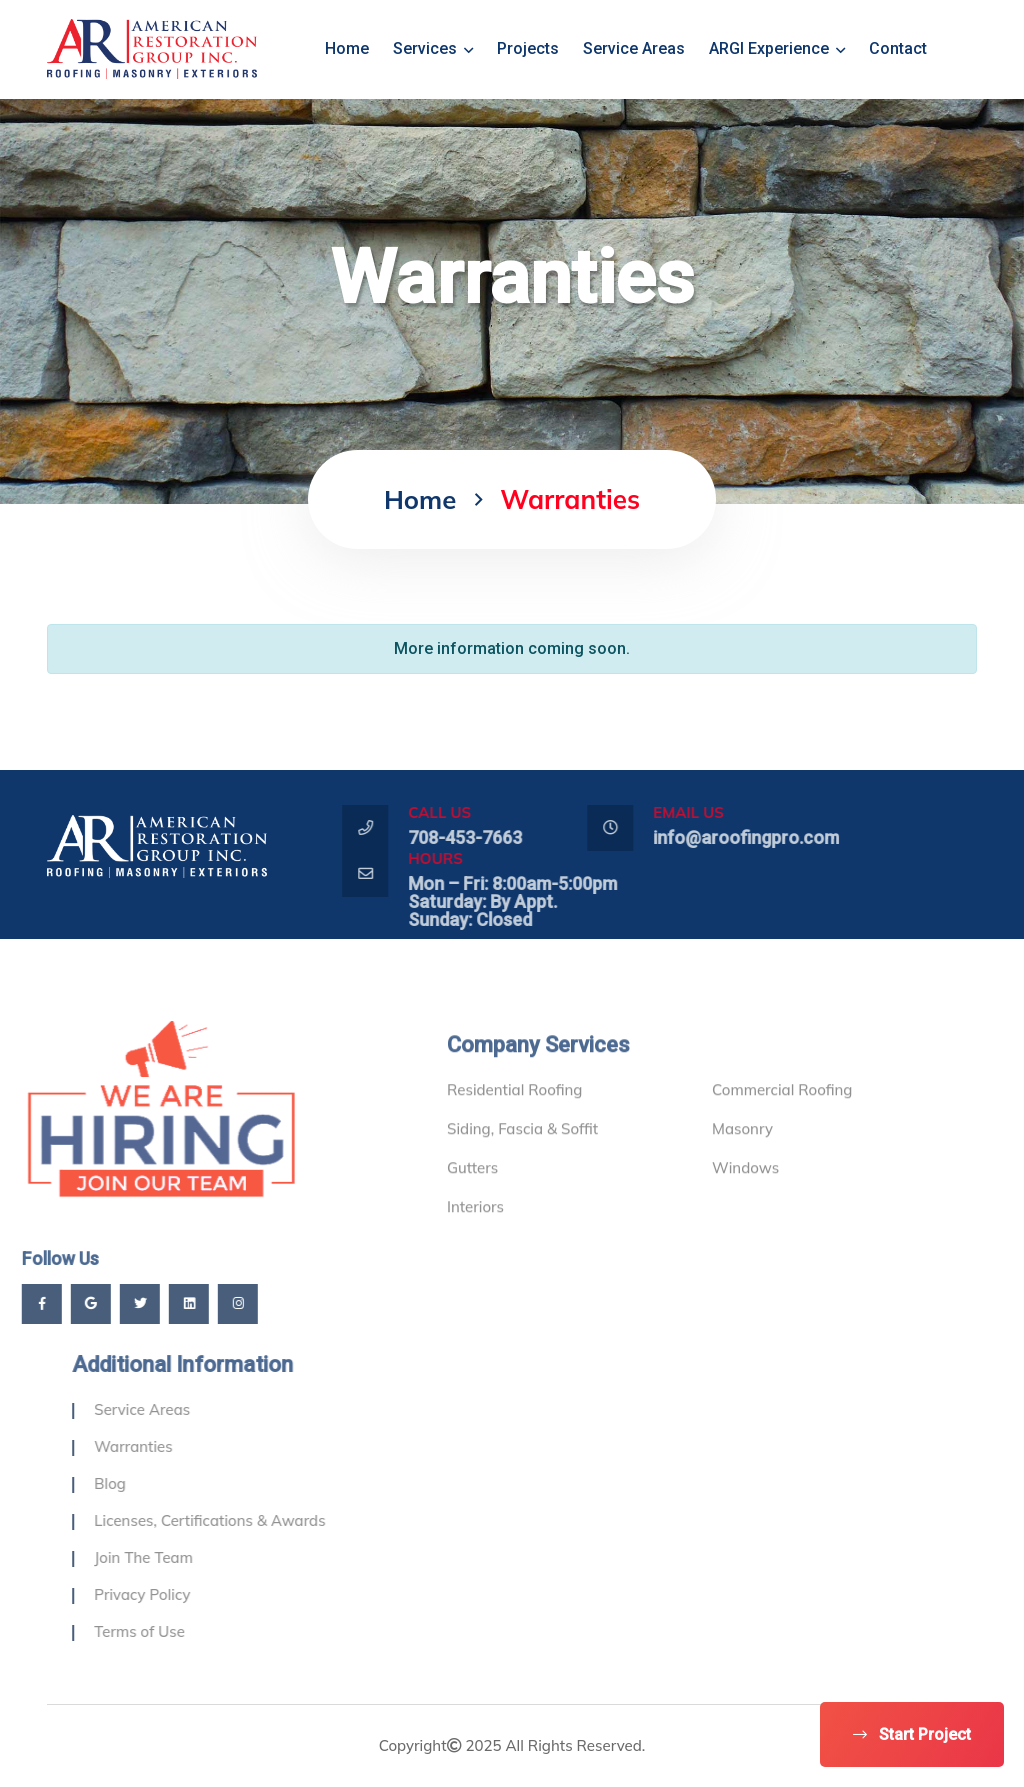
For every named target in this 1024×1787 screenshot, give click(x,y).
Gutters (472, 1198)
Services (433, 48)
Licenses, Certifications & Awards (240, 1520)
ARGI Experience (777, 48)
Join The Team (174, 1557)
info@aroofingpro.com (777, 837)
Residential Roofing (514, 1120)
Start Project (912, 1734)
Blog (141, 1483)
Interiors (475, 1237)
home (347, 48)
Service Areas (634, 48)
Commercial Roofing (782, 1120)
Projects (528, 48)
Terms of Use (170, 1631)
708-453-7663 (496, 837)
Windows (745, 1198)
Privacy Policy (173, 1594)
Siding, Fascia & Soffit (522, 1159)
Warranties (164, 1446)
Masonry (742, 1159)
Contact (898, 48)
